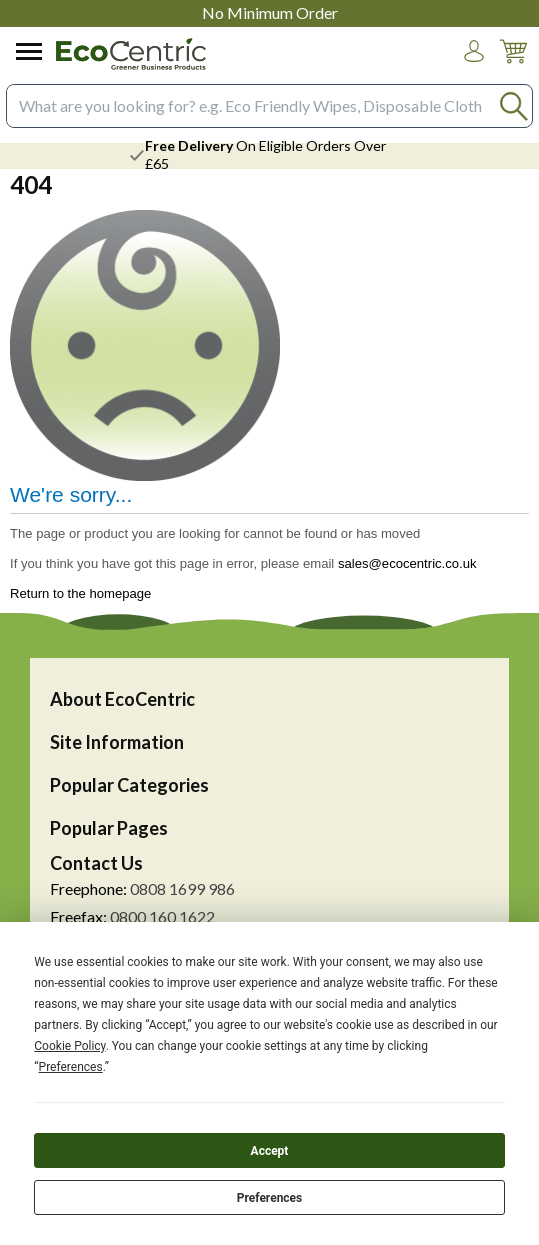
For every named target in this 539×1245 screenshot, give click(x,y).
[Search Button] (513, 105)
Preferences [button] (71, 1067)
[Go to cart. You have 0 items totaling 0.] (513, 66)
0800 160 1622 (162, 916)
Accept (270, 1151)
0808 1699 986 (182, 888)
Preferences (270, 1198)
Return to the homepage (80, 593)
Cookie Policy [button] (69, 1046)
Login (474, 70)
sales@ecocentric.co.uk (407, 563)
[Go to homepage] (131, 54)
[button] (474, 51)
